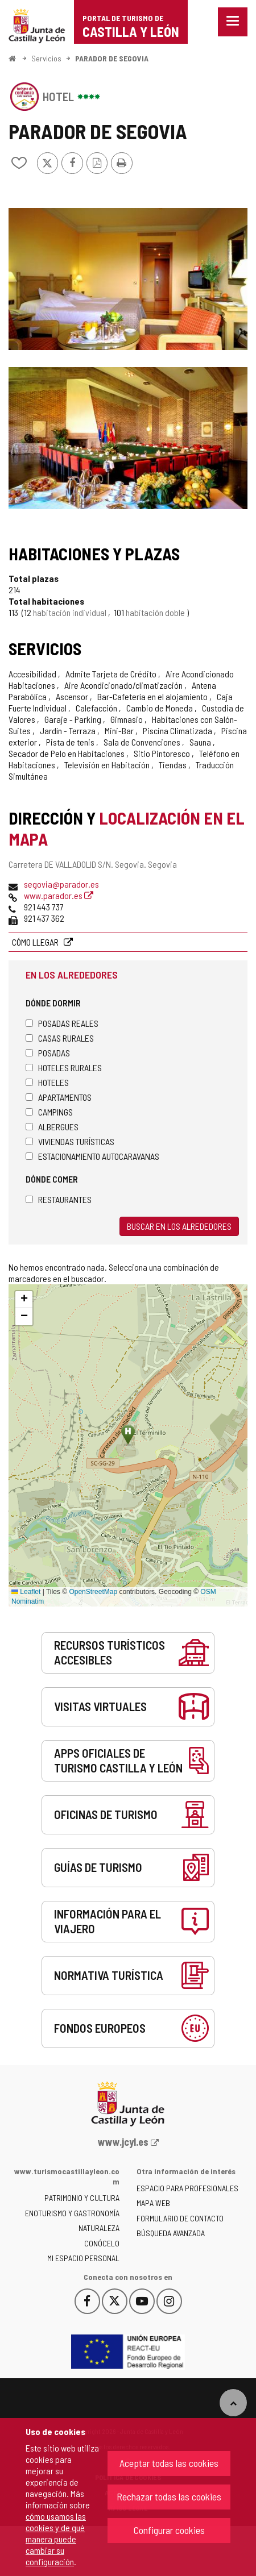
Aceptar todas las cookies (168, 2463)
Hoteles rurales (64, 1067)
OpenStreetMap (93, 1592)
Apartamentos (59, 1097)
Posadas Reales (62, 1023)
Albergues (52, 1126)
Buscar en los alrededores (179, 1226)
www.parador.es (58, 895)
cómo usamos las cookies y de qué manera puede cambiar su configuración (56, 2539)
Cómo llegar (36, 942)
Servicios (46, 58)
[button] (23, 1299)
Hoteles (47, 1082)
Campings (49, 1111)
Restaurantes (59, 1199)
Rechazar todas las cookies (169, 2496)
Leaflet (25, 1592)
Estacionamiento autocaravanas (92, 1156)
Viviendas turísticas (70, 1141)
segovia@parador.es (61, 884)
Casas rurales (60, 1038)
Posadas (48, 1052)
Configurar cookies (169, 2530)
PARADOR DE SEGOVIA (111, 58)
